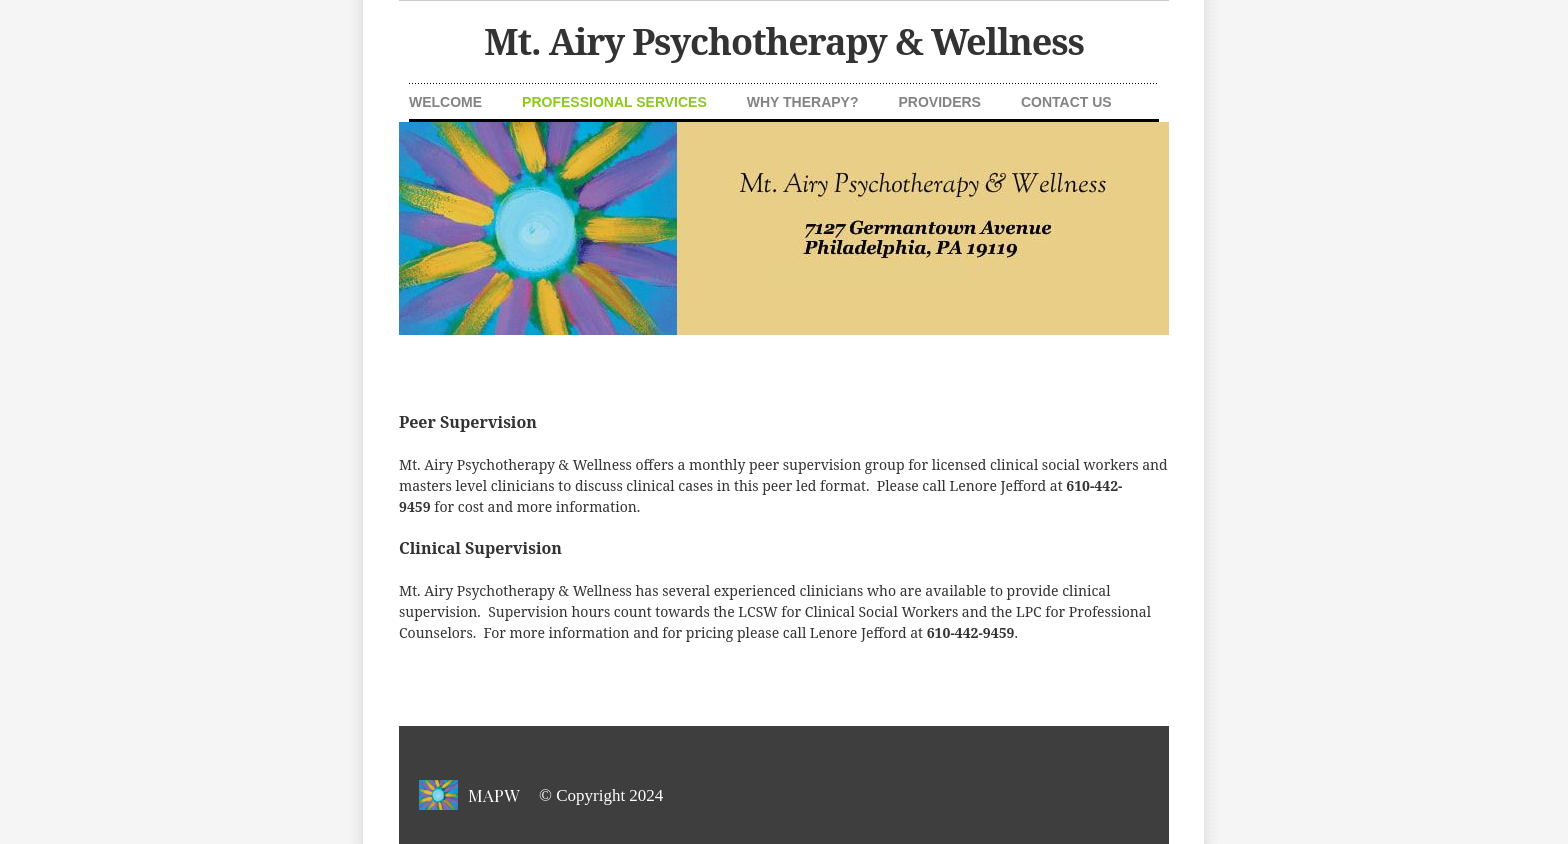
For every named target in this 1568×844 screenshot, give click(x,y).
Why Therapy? (803, 102)
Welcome (445, 102)
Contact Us (1066, 102)
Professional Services (614, 102)
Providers (940, 102)
